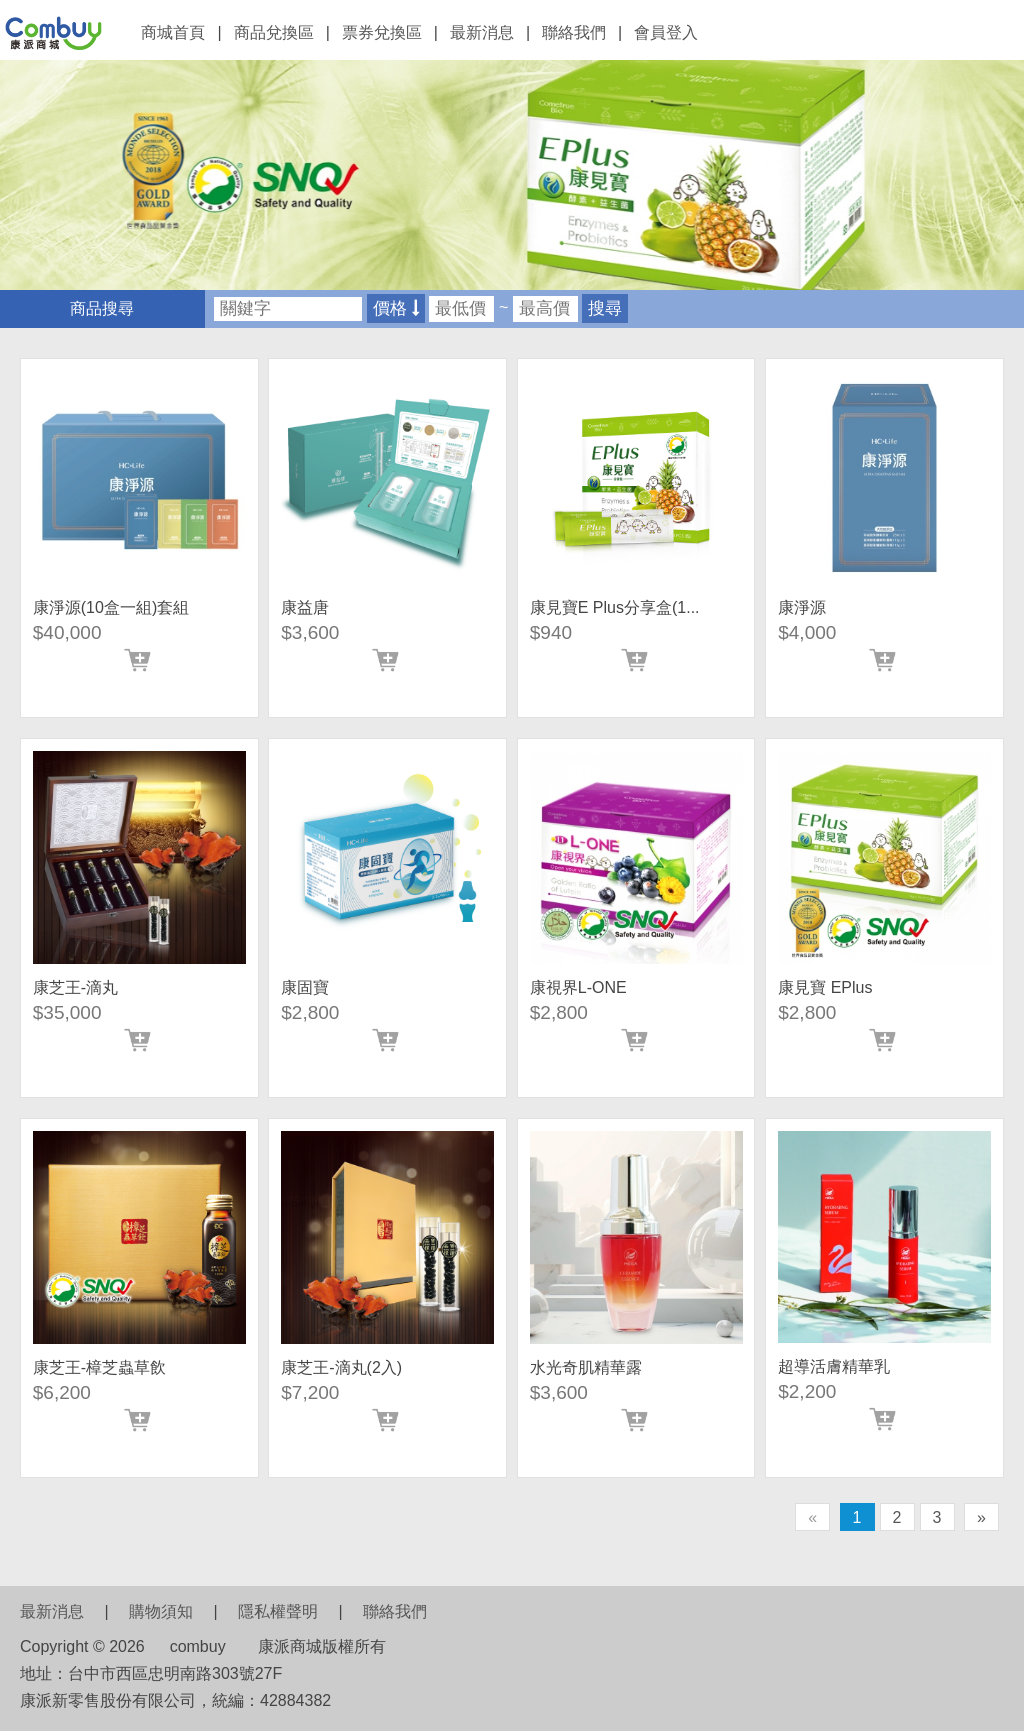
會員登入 (666, 32)
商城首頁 (173, 32)
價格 (396, 308)
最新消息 (482, 32)
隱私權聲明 (278, 1611)
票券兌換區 (382, 32)
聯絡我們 (574, 32)
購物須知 (161, 1611)
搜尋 (605, 308)
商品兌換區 (274, 32)
